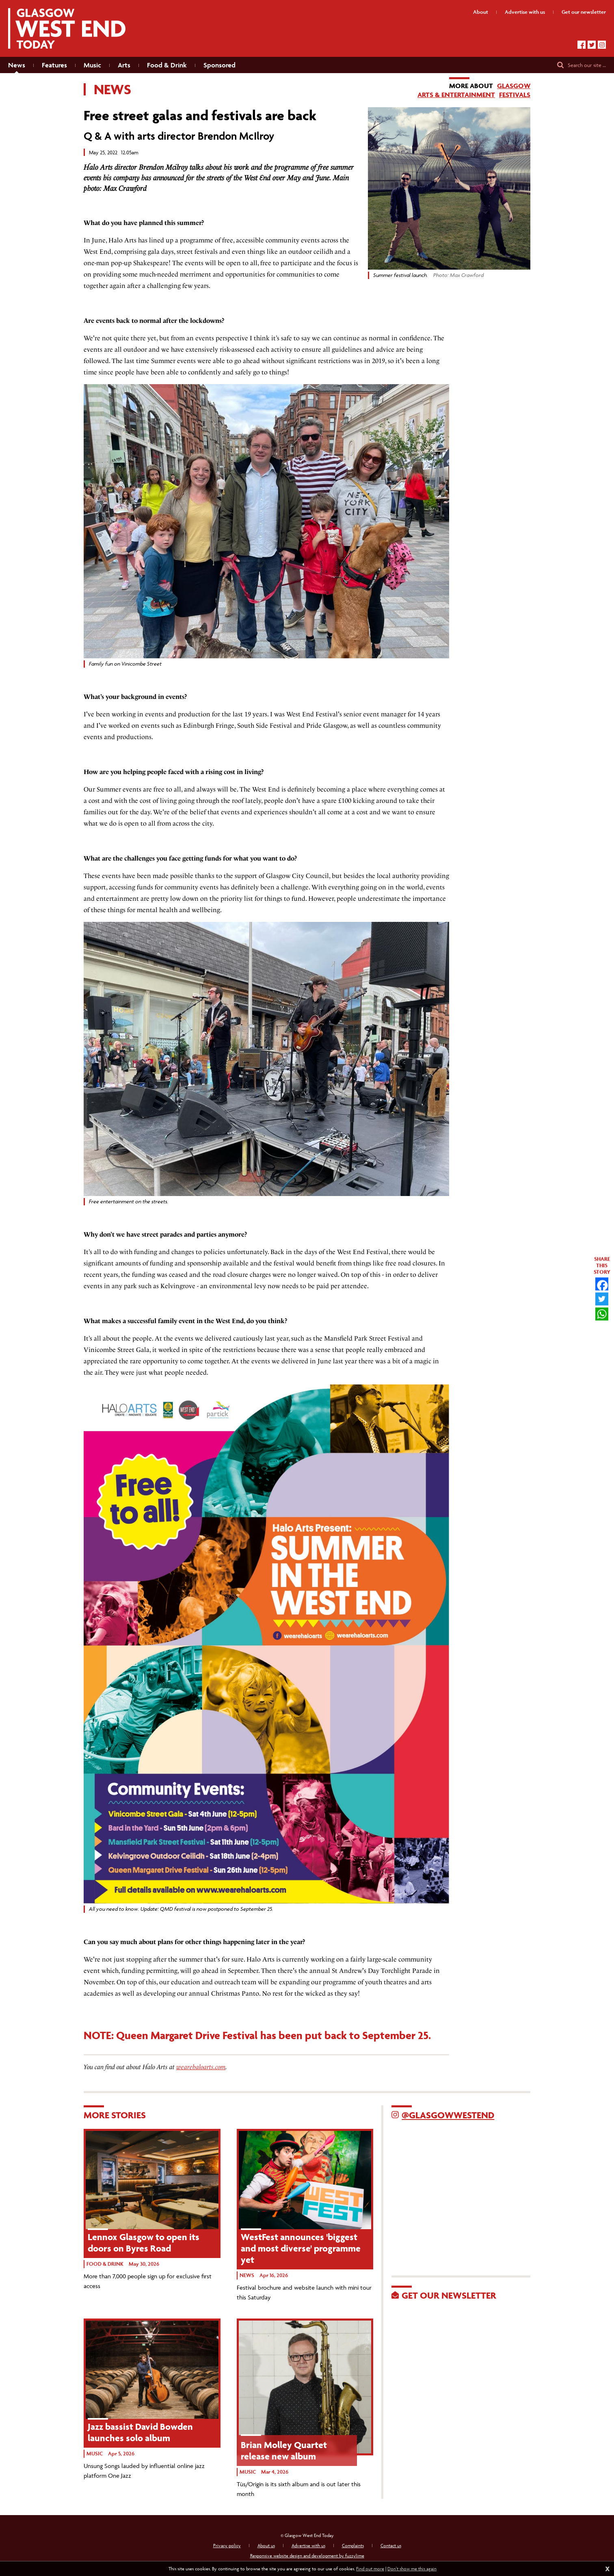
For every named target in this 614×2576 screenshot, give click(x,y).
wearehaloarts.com (200, 2067)
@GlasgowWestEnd (448, 2115)
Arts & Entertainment (456, 95)
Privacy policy (227, 2545)
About (480, 12)
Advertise (525, 12)
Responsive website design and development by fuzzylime (307, 2555)
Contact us (391, 2545)
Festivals (514, 95)
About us (266, 2545)
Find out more (370, 2568)
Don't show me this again (412, 2568)
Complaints (353, 2545)
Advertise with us (308, 2545)
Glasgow (513, 86)
